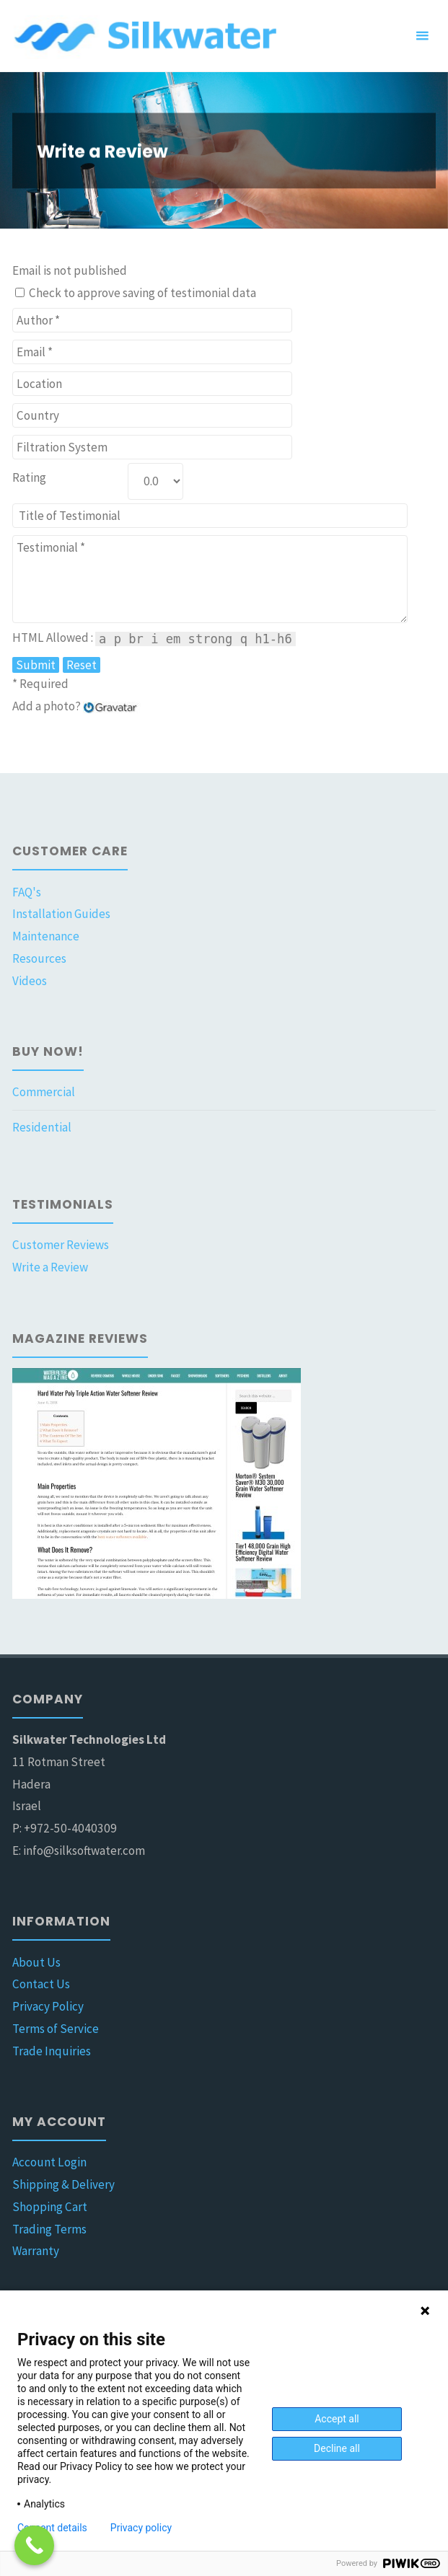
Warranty (35, 2251)
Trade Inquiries (51, 2051)
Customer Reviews (60, 1245)
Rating (29, 477)
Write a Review (50, 1267)
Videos (29, 981)
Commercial (43, 1092)
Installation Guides (61, 914)
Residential (41, 1127)
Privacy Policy (48, 2006)
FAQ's (26, 892)
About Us (36, 1962)
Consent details (52, 2527)
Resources (39, 958)
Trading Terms (49, 2229)
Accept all (337, 2419)
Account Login (49, 2162)
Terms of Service (55, 2029)
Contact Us (41, 1984)
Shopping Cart (49, 2207)
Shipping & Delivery (63, 2184)
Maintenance (45, 936)
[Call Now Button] (34, 2545)
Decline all (337, 2448)
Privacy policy (141, 2527)
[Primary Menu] (422, 36)
